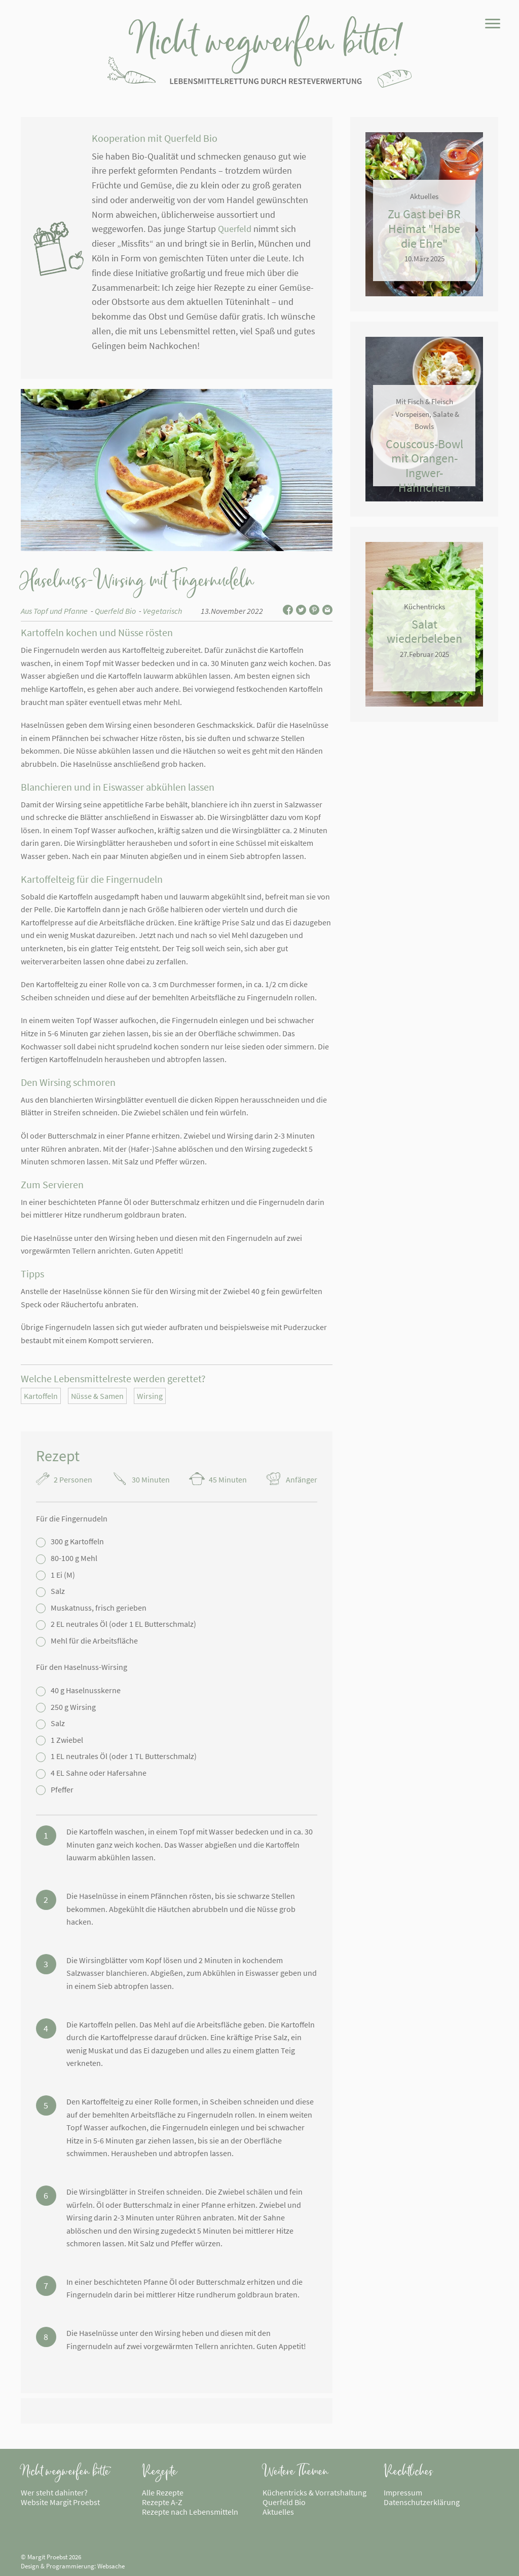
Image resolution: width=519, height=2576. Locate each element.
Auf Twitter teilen (301, 610)
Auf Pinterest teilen (314, 610)
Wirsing (150, 1396)
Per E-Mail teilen (327, 610)
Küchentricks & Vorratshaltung (314, 2492)
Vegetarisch (162, 611)
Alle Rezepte (162, 2492)
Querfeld (234, 229)
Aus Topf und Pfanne (54, 611)
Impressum (403, 2492)
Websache (111, 2566)
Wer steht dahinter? (54, 2492)
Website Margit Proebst (60, 2502)
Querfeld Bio (115, 611)
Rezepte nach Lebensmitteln (190, 2512)
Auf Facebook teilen (288, 610)
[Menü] (491, 26)
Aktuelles (278, 2512)
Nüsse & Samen (97, 1396)
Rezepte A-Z (162, 2502)
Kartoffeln (41, 1396)
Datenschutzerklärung (422, 2502)
